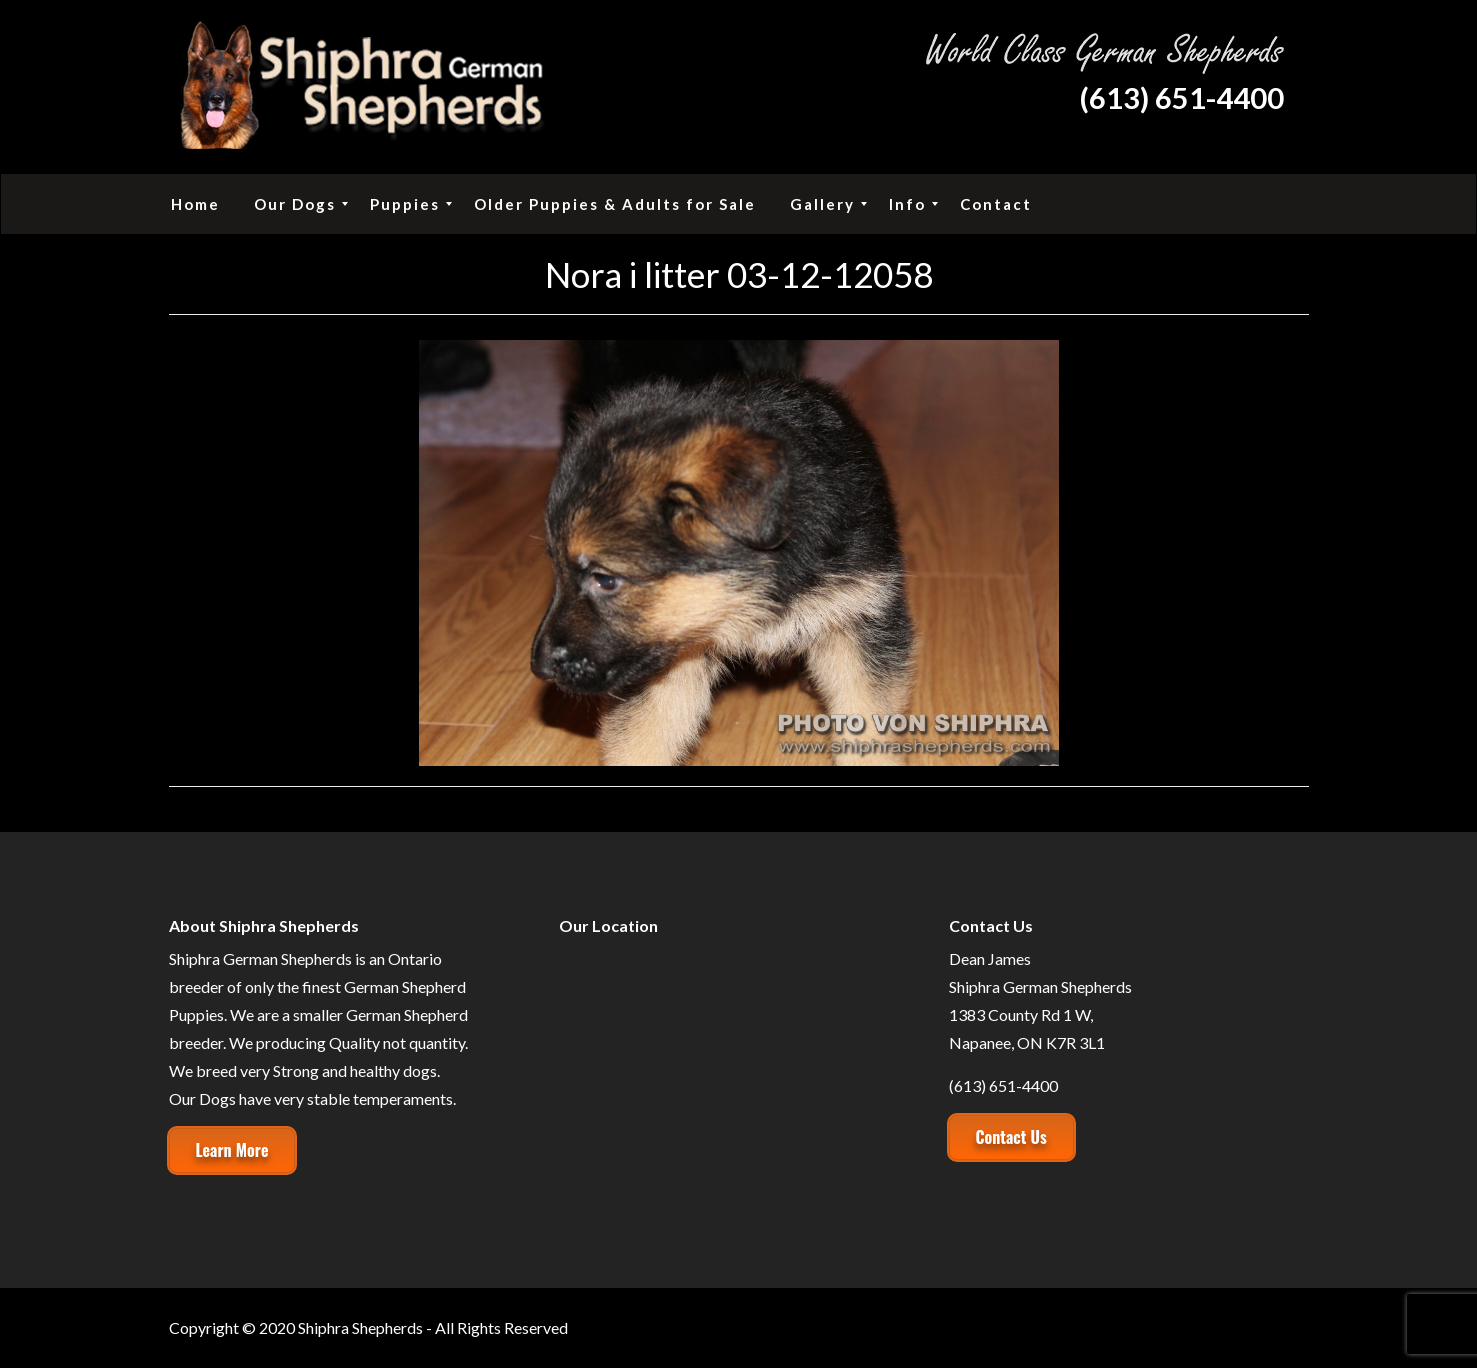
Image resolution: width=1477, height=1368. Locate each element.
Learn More (232, 1150)
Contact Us (1011, 1137)
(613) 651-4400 (1181, 97)
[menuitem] (195, 204)
